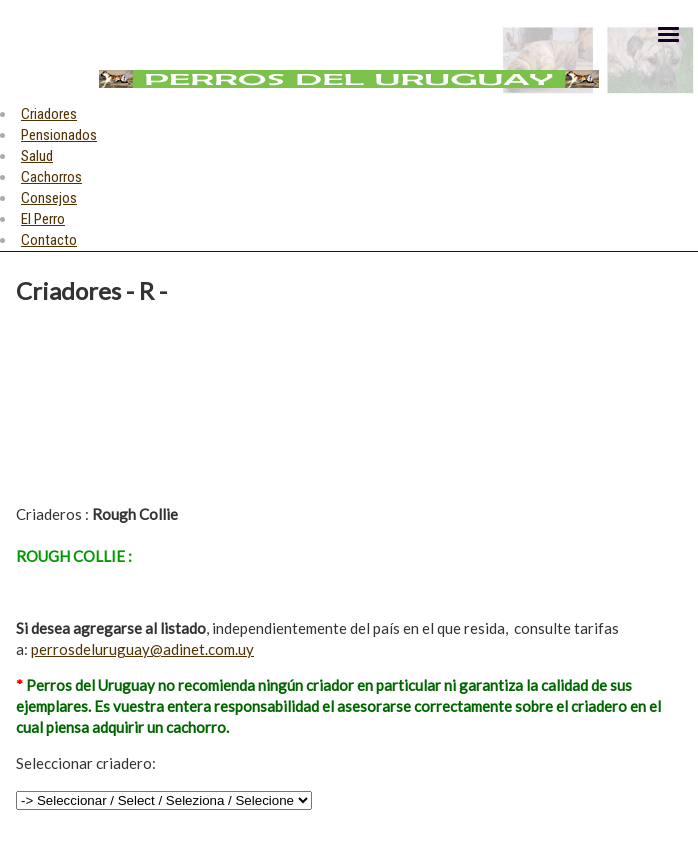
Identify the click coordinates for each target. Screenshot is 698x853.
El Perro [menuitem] (43, 219)
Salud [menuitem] (37, 156)
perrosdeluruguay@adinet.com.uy (142, 649)
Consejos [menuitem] (49, 198)
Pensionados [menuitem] (59, 135)
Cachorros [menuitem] (51, 177)
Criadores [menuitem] (49, 114)
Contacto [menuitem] (49, 240)
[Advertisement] (131, 402)
